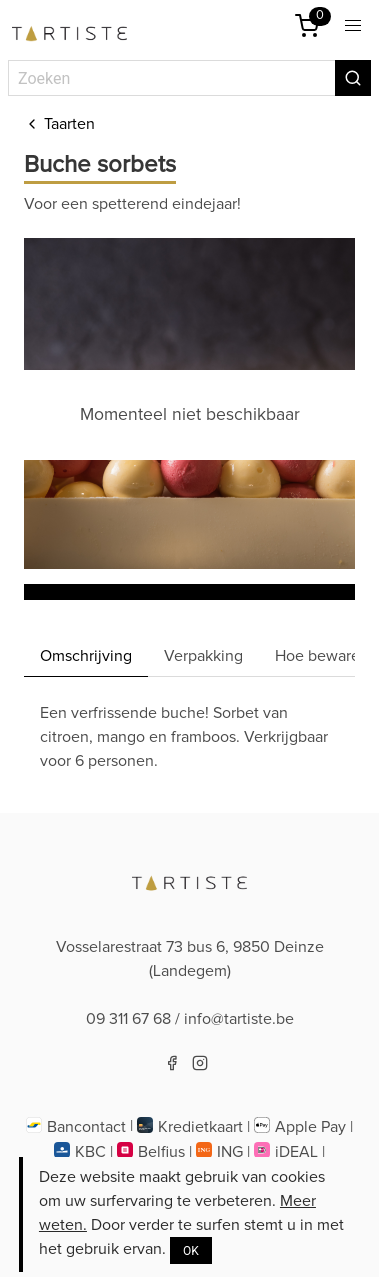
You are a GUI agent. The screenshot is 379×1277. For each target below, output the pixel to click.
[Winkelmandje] (307, 26)
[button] (353, 26)
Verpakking (203, 656)
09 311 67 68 (128, 1019)
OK (191, 1251)
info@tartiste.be (239, 1019)
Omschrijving (86, 656)
